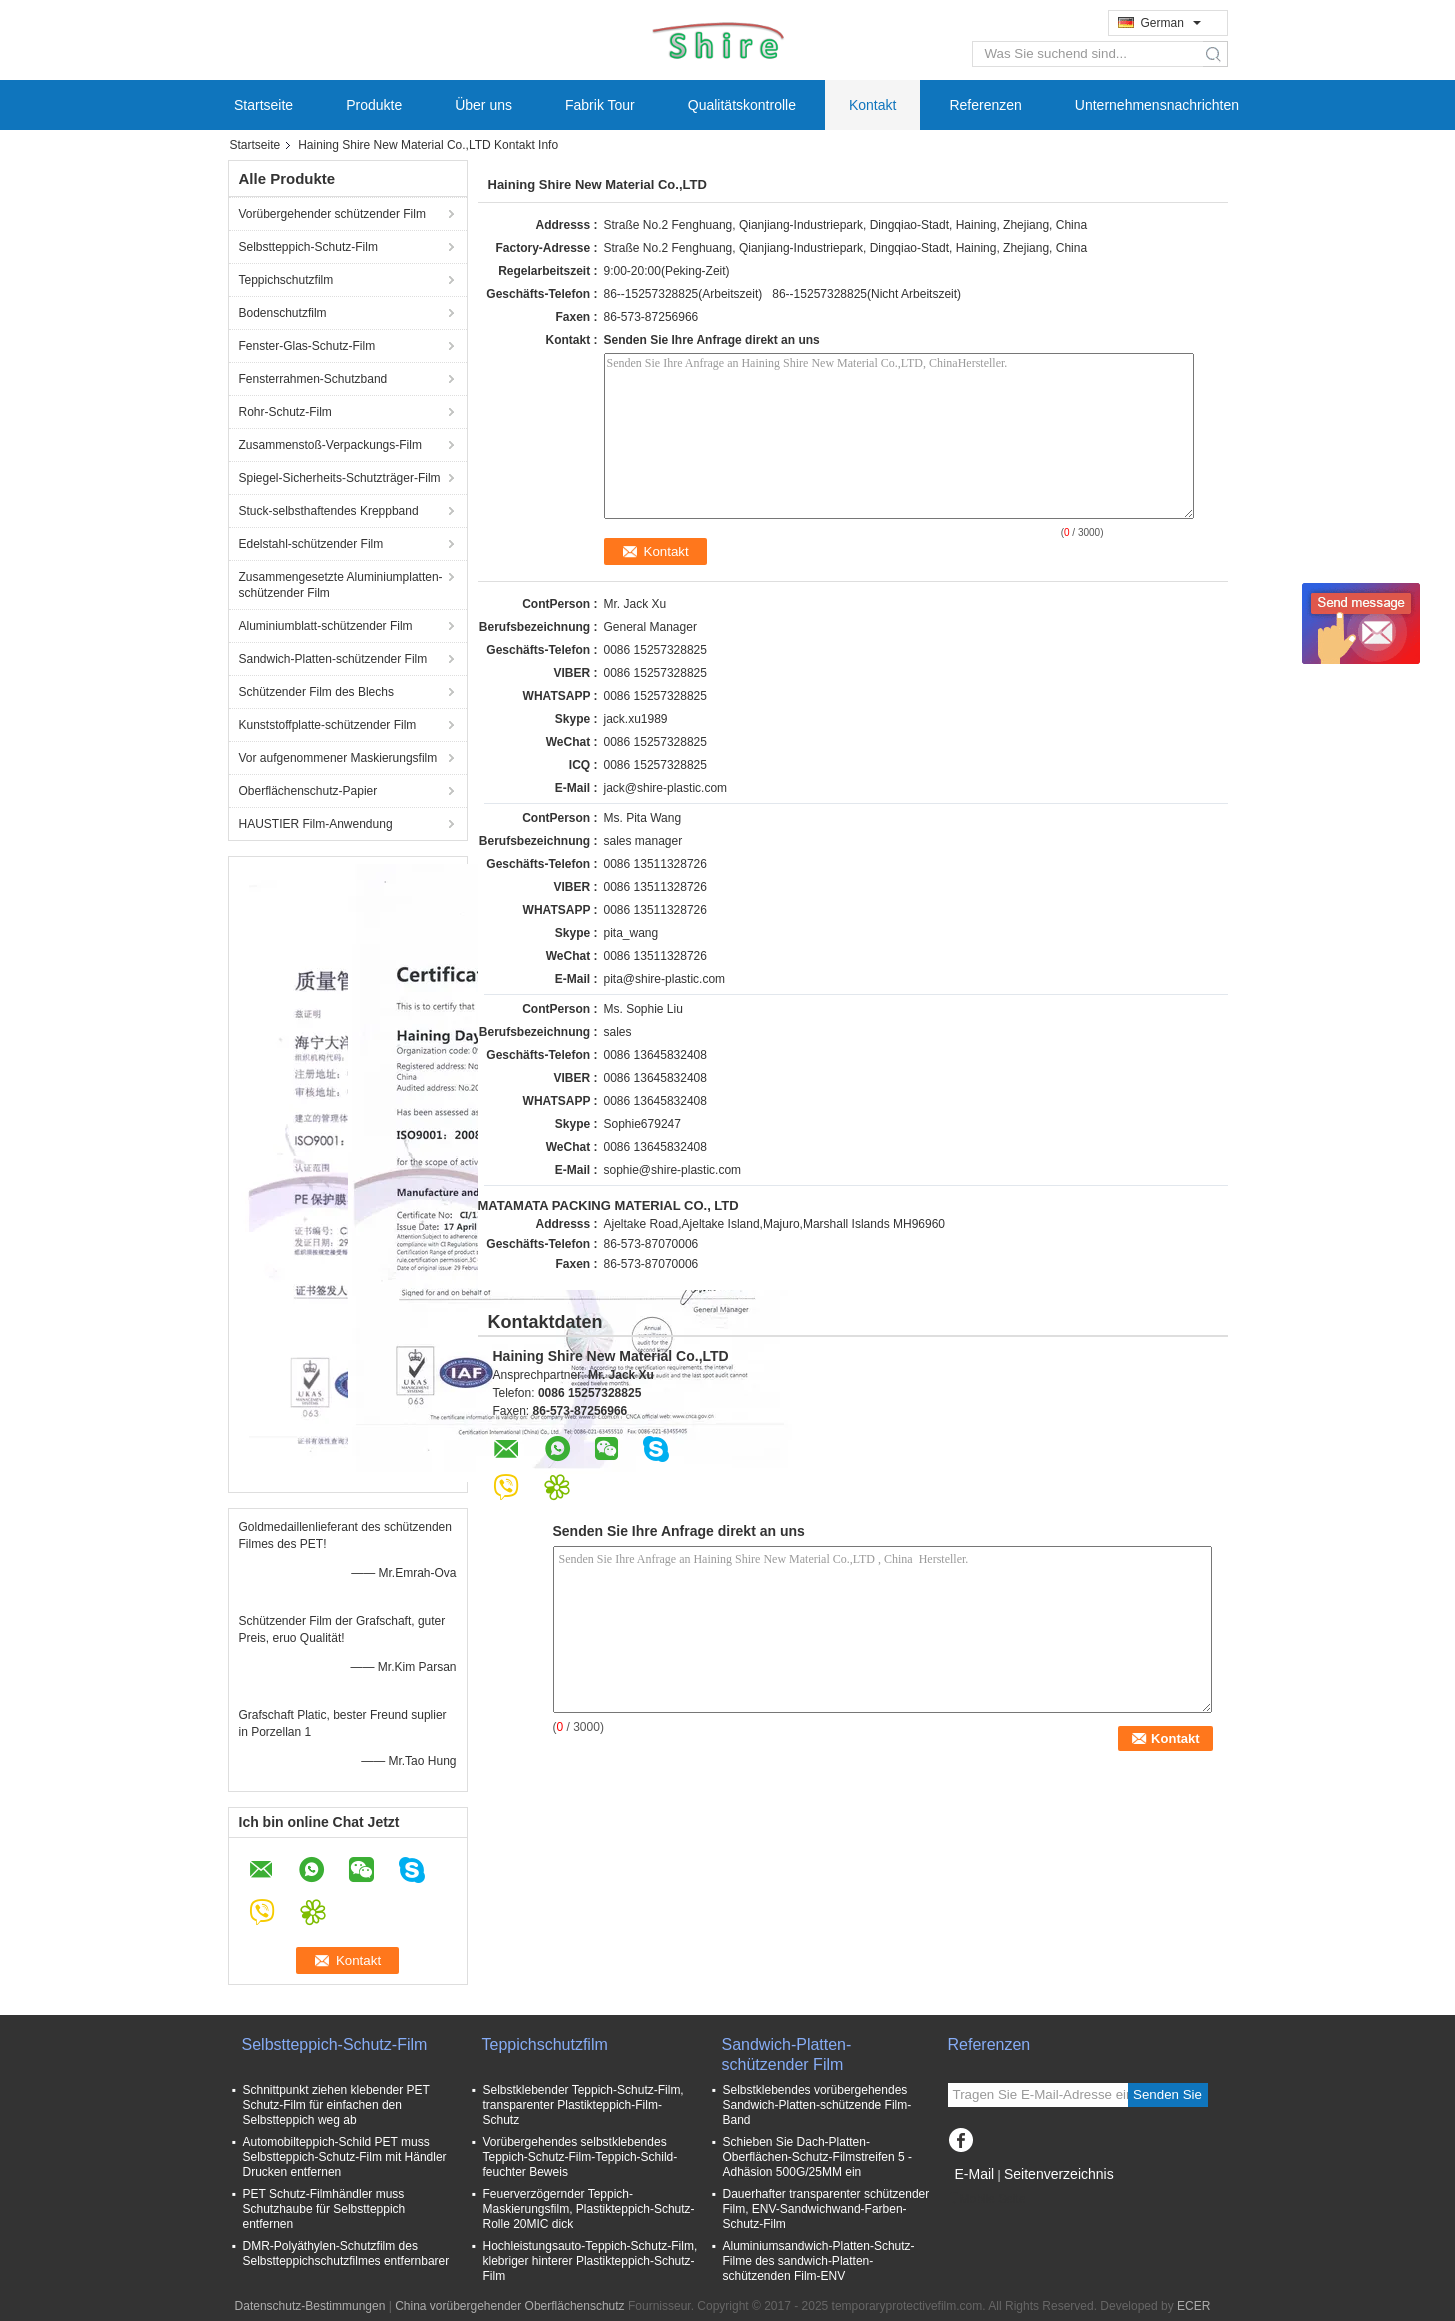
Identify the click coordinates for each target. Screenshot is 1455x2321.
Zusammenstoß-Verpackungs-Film (330, 445)
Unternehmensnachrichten (1157, 105)
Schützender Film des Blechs (318, 692)
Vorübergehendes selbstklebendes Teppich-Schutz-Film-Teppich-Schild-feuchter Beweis (580, 2157)
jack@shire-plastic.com (666, 788)
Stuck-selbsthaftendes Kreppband (329, 511)
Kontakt (872, 105)
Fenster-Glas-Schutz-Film (307, 346)
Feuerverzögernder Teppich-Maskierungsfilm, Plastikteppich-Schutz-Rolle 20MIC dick (589, 2209)
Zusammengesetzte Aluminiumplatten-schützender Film (341, 585)
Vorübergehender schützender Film (332, 214)
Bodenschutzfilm (283, 313)
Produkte (374, 105)
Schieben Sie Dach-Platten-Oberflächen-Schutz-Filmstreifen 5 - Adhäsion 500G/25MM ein (817, 2157)
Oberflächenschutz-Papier (308, 791)
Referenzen (985, 105)
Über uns (483, 105)
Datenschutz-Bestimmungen (310, 2306)
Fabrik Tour (600, 105)
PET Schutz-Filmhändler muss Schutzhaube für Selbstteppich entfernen (324, 2209)
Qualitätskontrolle (742, 105)
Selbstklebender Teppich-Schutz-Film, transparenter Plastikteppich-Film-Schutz (583, 2105)
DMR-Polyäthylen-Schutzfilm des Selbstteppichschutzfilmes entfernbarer (346, 2253)
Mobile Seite (987, 2199)
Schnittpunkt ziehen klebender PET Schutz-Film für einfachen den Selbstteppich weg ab (336, 2105)
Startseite (263, 105)
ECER (1193, 2306)
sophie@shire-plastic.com (673, 1170)
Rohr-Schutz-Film (285, 412)
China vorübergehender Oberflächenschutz (509, 2306)
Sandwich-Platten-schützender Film (333, 659)
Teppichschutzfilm (286, 280)
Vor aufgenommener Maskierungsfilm (338, 758)
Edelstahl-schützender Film (311, 544)
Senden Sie (1167, 2094)
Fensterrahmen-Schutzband (313, 379)
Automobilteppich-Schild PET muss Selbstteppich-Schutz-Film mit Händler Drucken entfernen (345, 2157)
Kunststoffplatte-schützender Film (328, 725)
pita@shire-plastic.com (665, 979)
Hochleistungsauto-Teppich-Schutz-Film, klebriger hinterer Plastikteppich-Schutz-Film (590, 2261)
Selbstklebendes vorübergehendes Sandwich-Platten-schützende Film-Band (817, 2105)
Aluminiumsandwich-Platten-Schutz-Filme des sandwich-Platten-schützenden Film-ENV (819, 2261)
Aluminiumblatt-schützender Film (326, 626)
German (1171, 23)
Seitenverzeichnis (1059, 2174)
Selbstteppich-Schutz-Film (308, 247)
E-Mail (975, 2174)
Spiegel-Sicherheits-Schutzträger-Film (340, 478)
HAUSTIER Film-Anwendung (316, 824)
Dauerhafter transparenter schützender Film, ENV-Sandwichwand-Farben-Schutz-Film (826, 2209)
